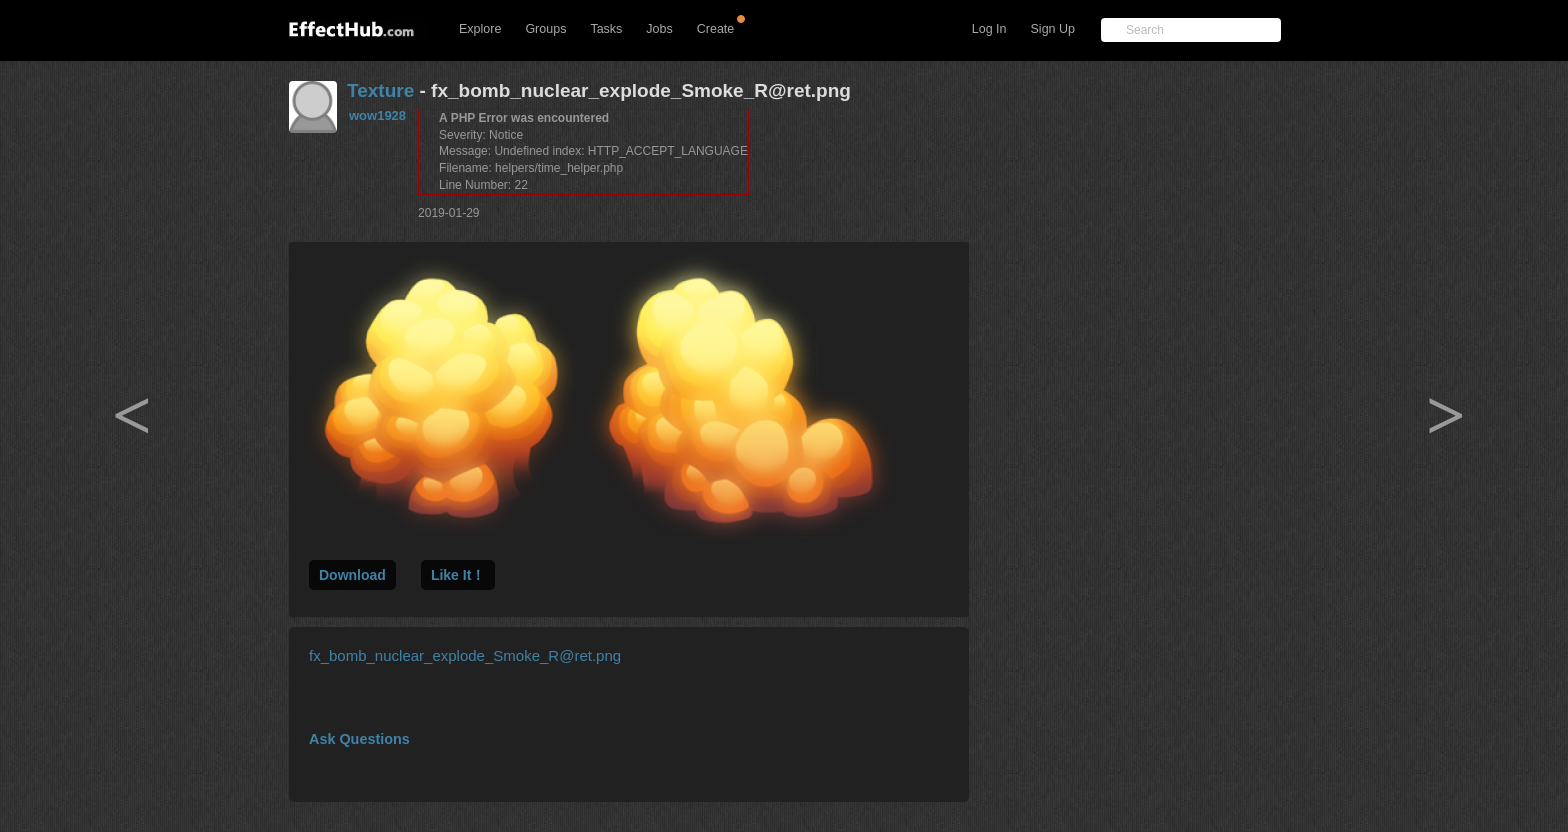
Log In (989, 29)
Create (716, 29)
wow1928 (377, 115)
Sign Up (1053, 29)
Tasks (606, 29)
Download (352, 575)
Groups (545, 29)
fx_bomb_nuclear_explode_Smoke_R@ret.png (465, 655)
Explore (480, 29)
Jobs (659, 29)
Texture (380, 90)
